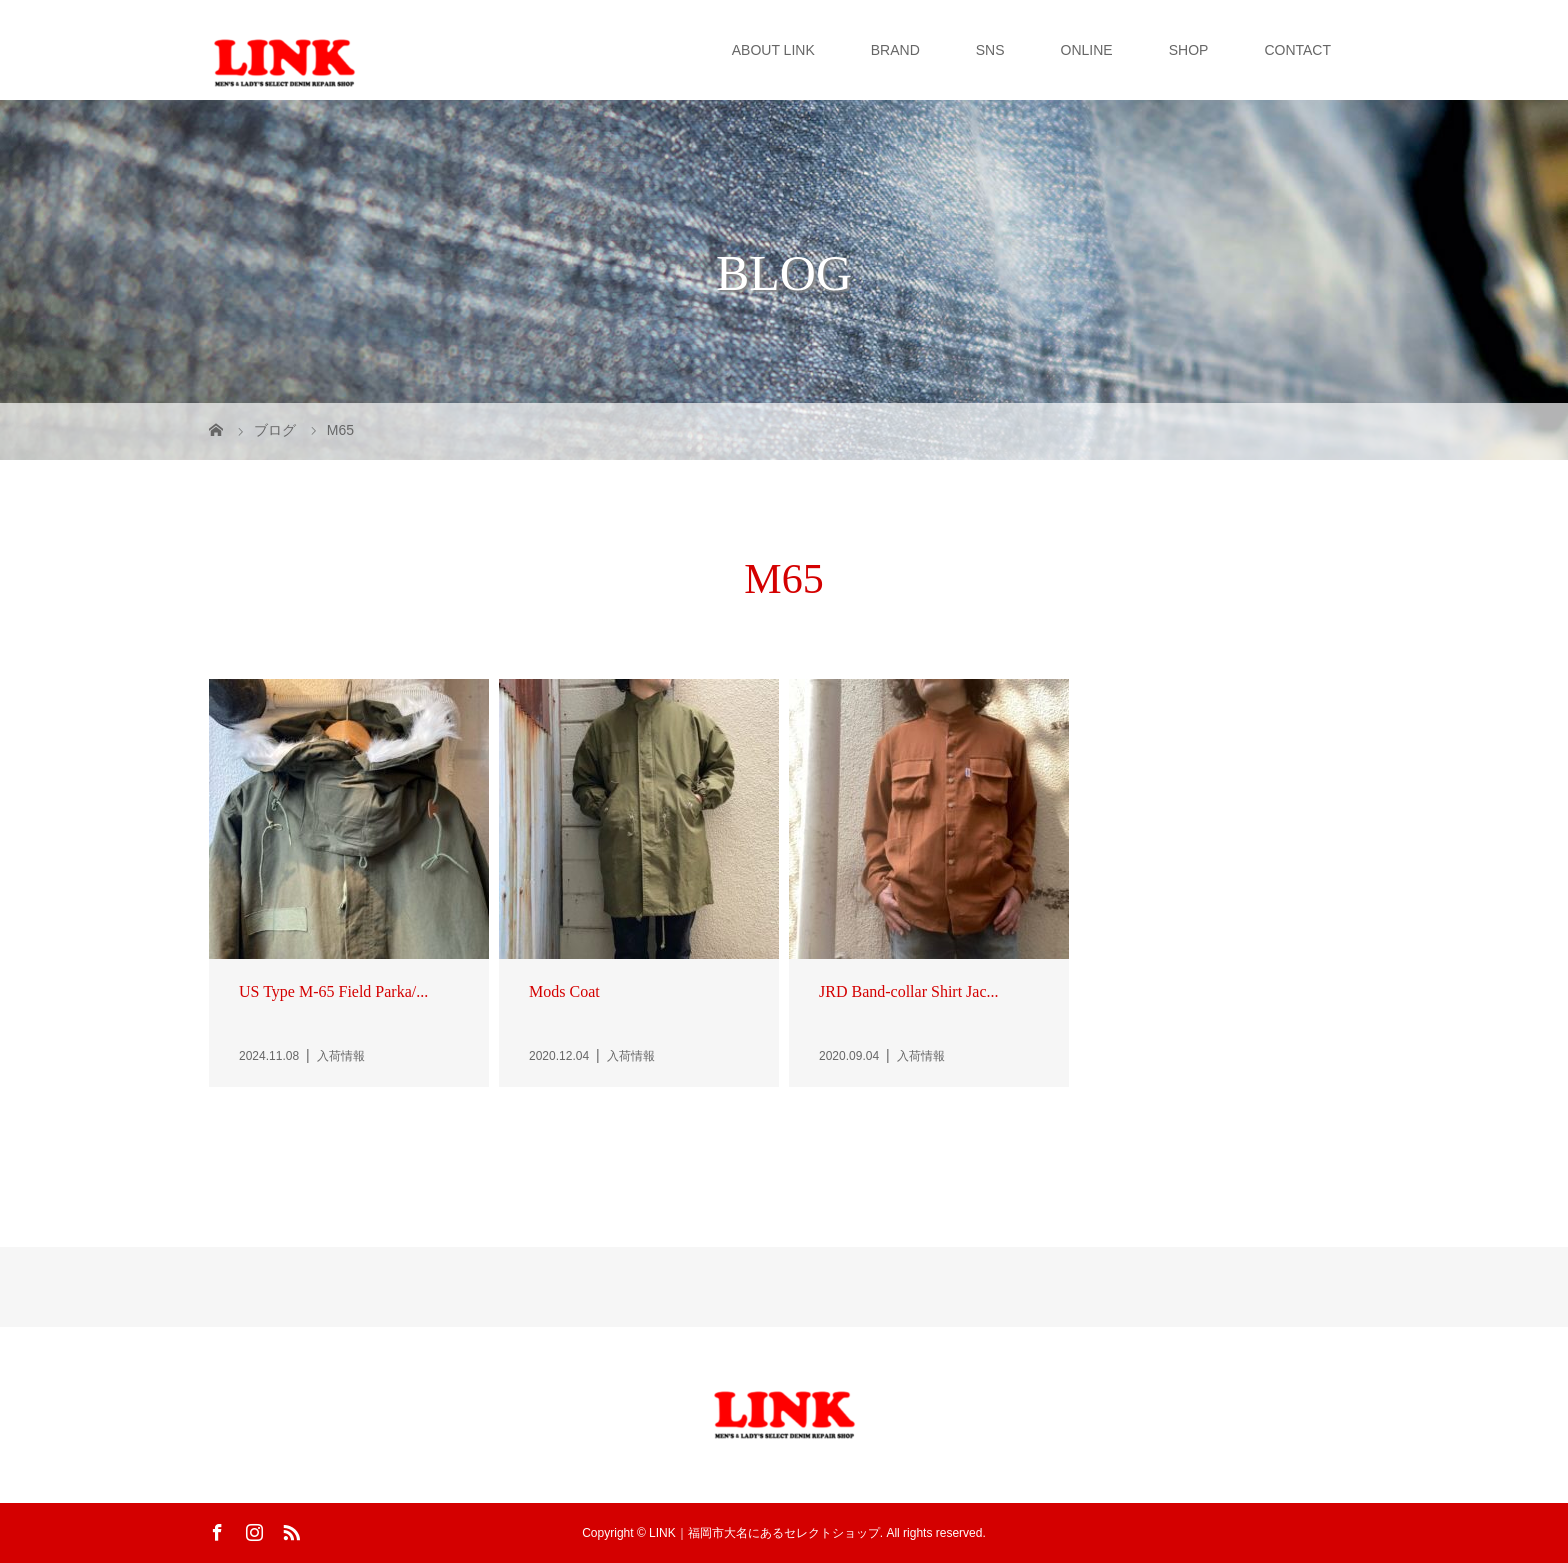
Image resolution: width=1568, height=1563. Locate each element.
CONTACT (1297, 50)
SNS (990, 50)
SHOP (1189, 50)
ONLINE (1087, 50)
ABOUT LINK (773, 50)
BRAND (895, 50)
